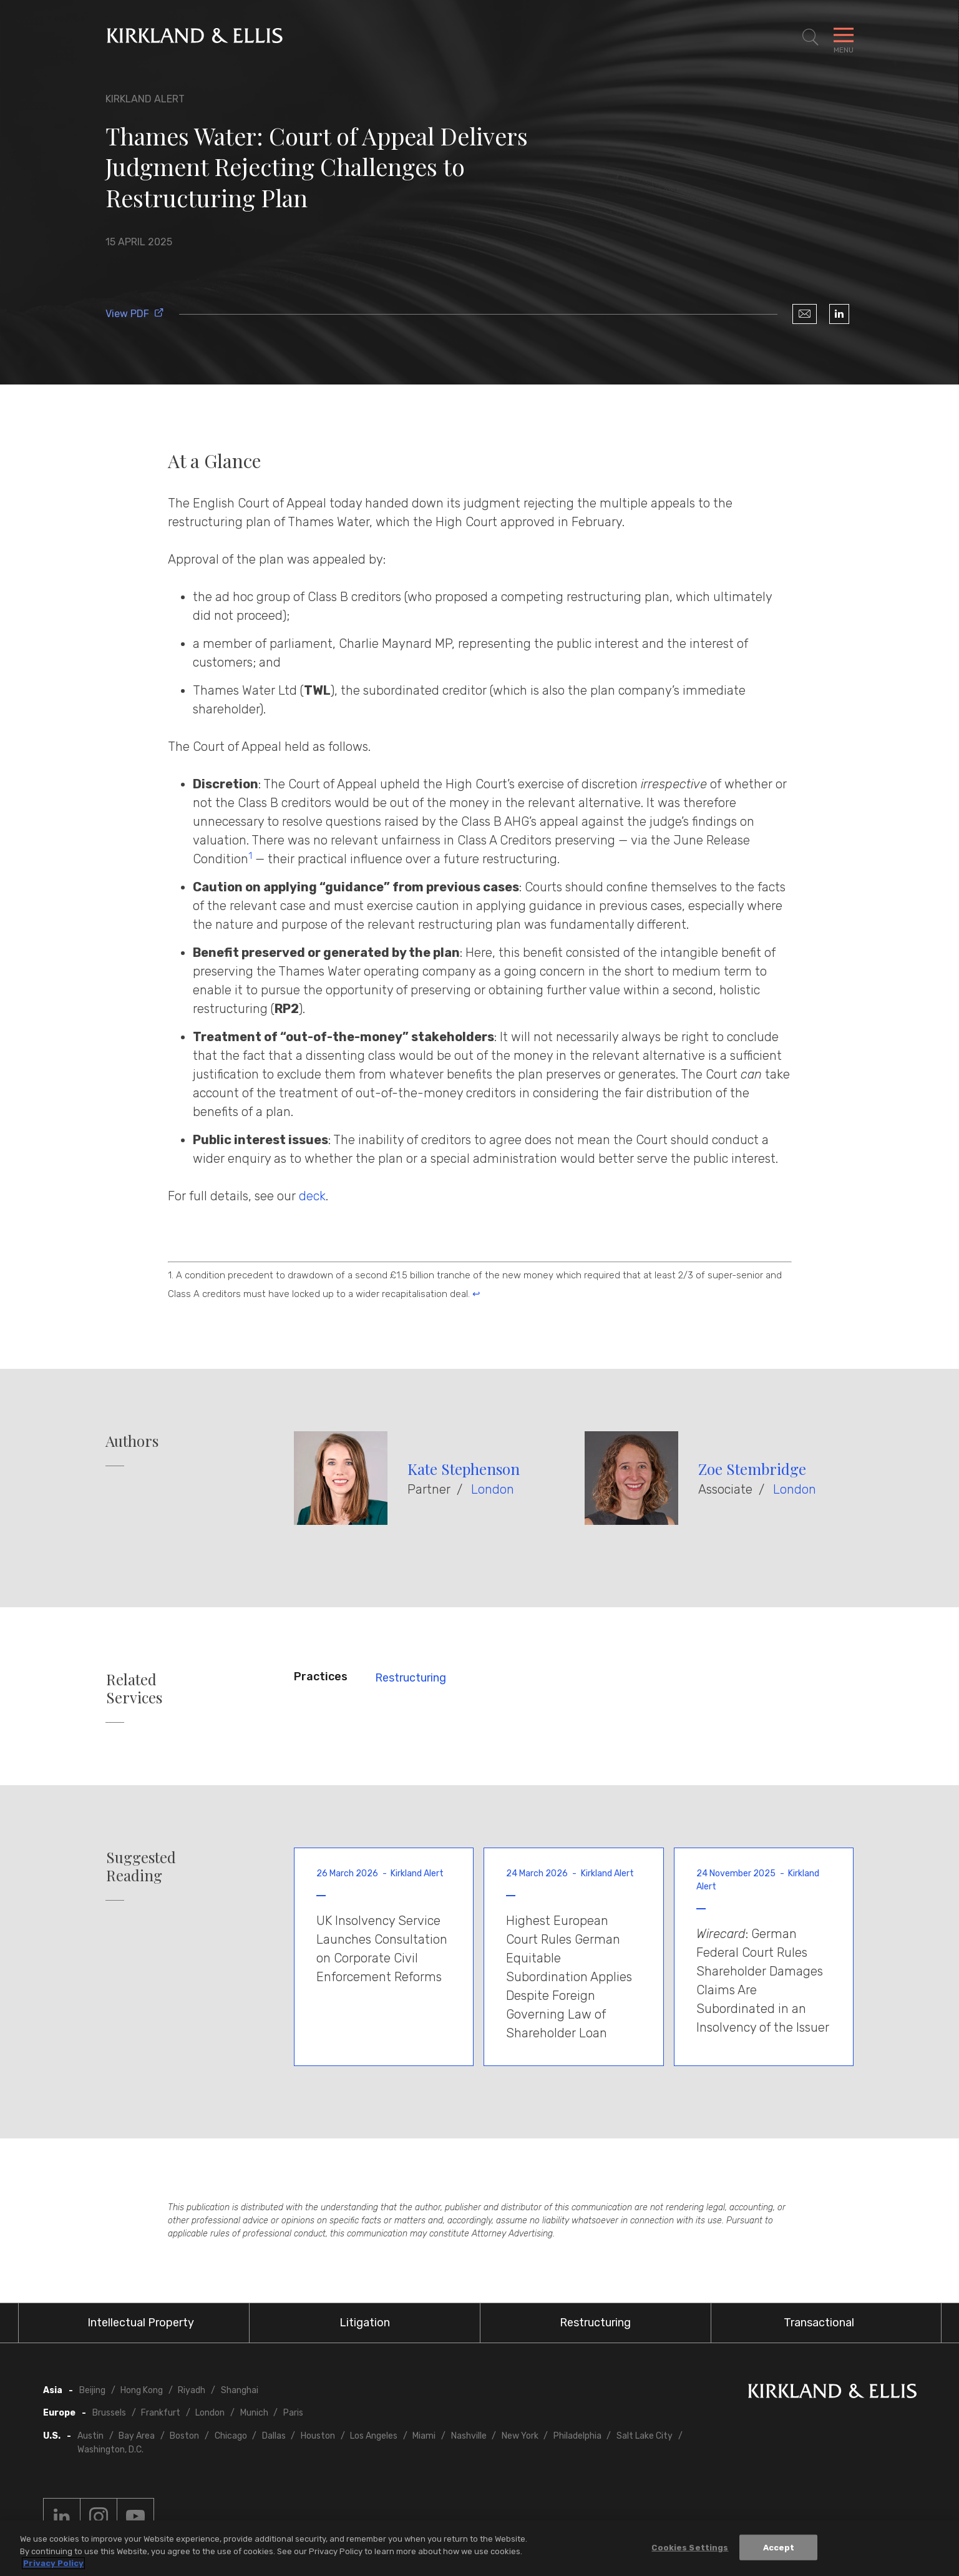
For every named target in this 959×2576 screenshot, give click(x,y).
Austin (90, 2436)
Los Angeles (373, 2436)
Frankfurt (160, 2412)
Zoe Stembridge (752, 1469)
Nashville (469, 2436)
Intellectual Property (140, 2322)
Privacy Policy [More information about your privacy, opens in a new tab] (53, 2564)
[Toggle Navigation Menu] (843, 37)
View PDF (134, 314)
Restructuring (410, 1678)
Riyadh (191, 2390)
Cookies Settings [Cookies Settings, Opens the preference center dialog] (689, 2547)
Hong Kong (141, 2390)
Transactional (819, 2322)
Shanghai (239, 2390)
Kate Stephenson (463, 1469)
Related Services (134, 1688)
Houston (318, 2436)
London (492, 1489)
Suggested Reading (141, 1866)
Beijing (92, 2390)
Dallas (274, 2436)
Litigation (364, 2322)
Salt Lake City (644, 2436)
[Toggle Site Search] (810, 37)
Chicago (231, 2436)
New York (520, 2436)
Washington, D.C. (110, 2449)
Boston (184, 2436)
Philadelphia (577, 2436)
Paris (293, 2412)
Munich (254, 2412)
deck (312, 1195)
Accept (779, 2547)
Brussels (109, 2412)
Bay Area (137, 2436)
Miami (424, 2436)
